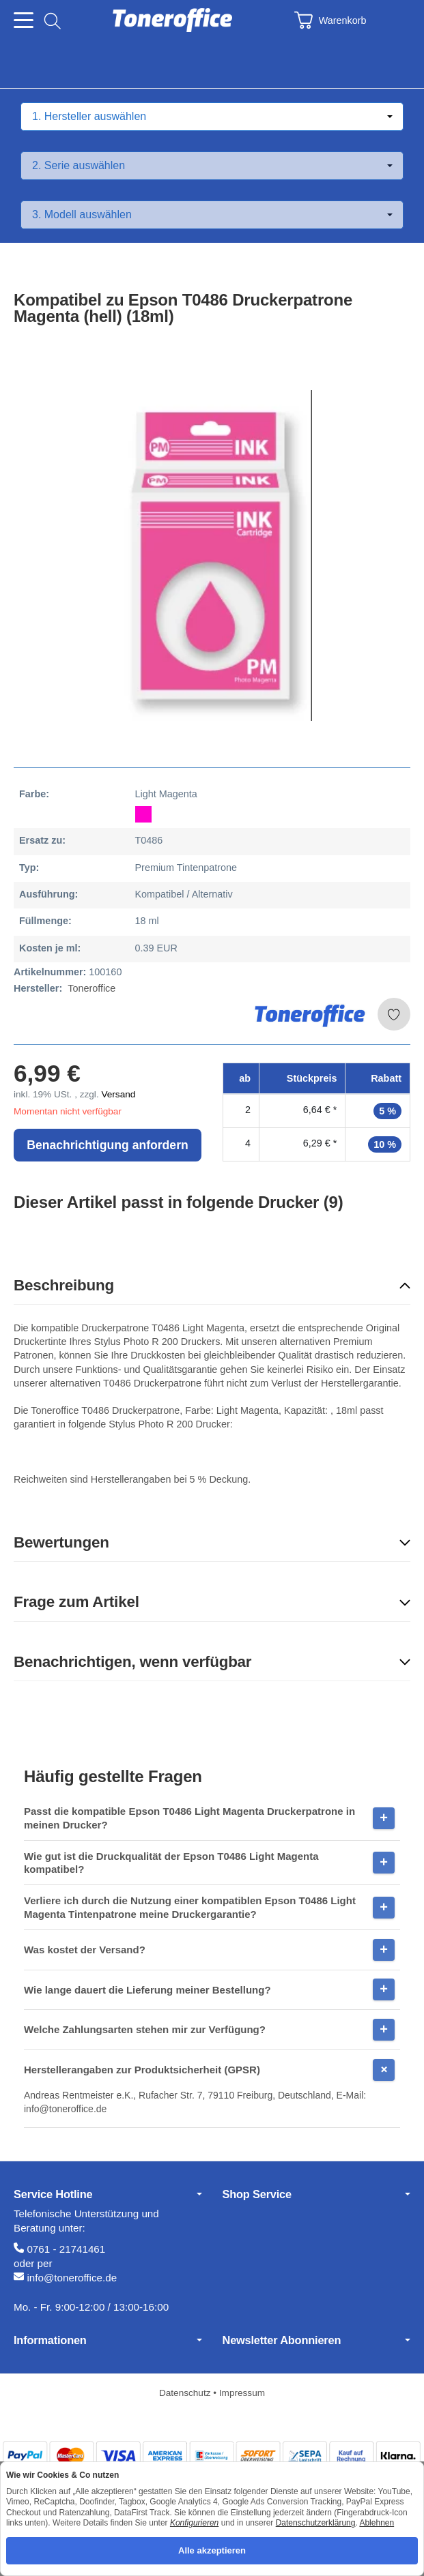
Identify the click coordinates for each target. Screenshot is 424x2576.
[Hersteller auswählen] (212, 116)
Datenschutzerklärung (316, 2523)
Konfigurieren (194, 2523)
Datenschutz (186, 2393)
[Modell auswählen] (212, 215)
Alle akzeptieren (212, 2550)
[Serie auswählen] (212, 165)
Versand (118, 1094)
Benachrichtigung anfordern (107, 1145)
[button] (212, 1286)
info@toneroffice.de (72, 2277)
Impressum (242, 2393)
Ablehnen (376, 2523)
